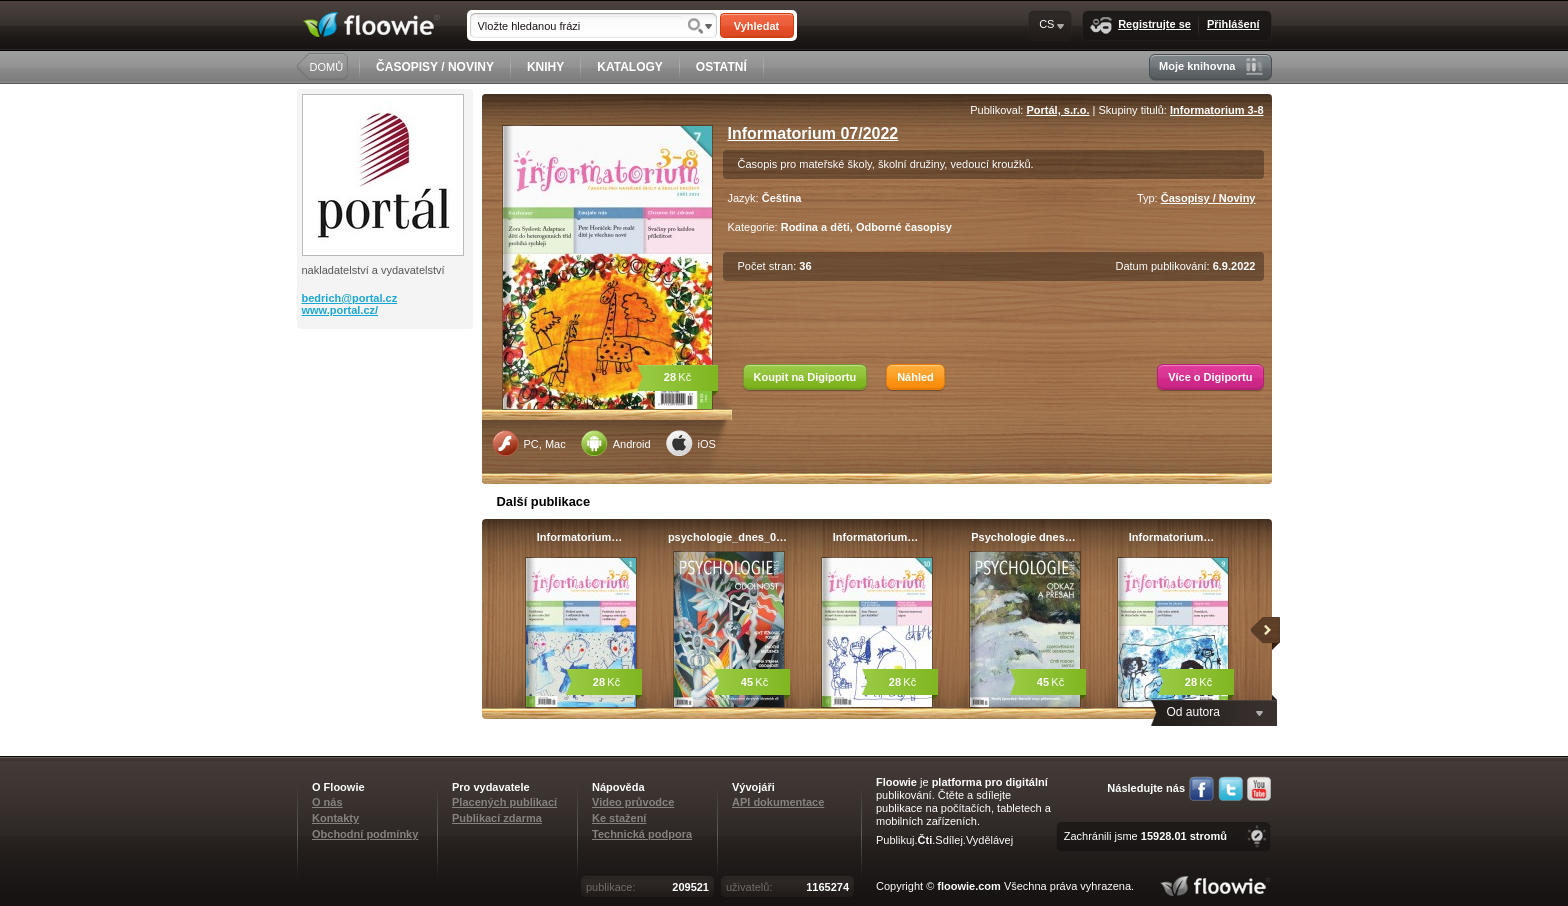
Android (616, 443)
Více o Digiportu (1210, 377)
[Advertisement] (387, 409)
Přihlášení (1233, 24)
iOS (691, 443)
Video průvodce (633, 802)
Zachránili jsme (1145, 836)
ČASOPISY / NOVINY (435, 67)
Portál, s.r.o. (1058, 110)
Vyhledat (756, 26)
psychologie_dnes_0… (727, 537)
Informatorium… (580, 537)
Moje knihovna (1210, 66)
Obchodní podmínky (365, 834)
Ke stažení (619, 818)
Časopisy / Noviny (1208, 198)
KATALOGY (630, 67)
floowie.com (969, 886)
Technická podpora (642, 834)
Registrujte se (1140, 25)
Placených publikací (504, 802)
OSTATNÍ (721, 67)
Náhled (915, 377)
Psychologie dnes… (1023, 537)
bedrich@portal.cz (350, 298)
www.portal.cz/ (340, 310)
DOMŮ (327, 67)
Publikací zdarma (497, 818)
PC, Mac (529, 443)
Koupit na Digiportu (805, 377)
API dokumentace (778, 802)
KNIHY (545, 67)
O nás (327, 802)
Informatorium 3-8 (1217, 110)
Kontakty (335, 818)
